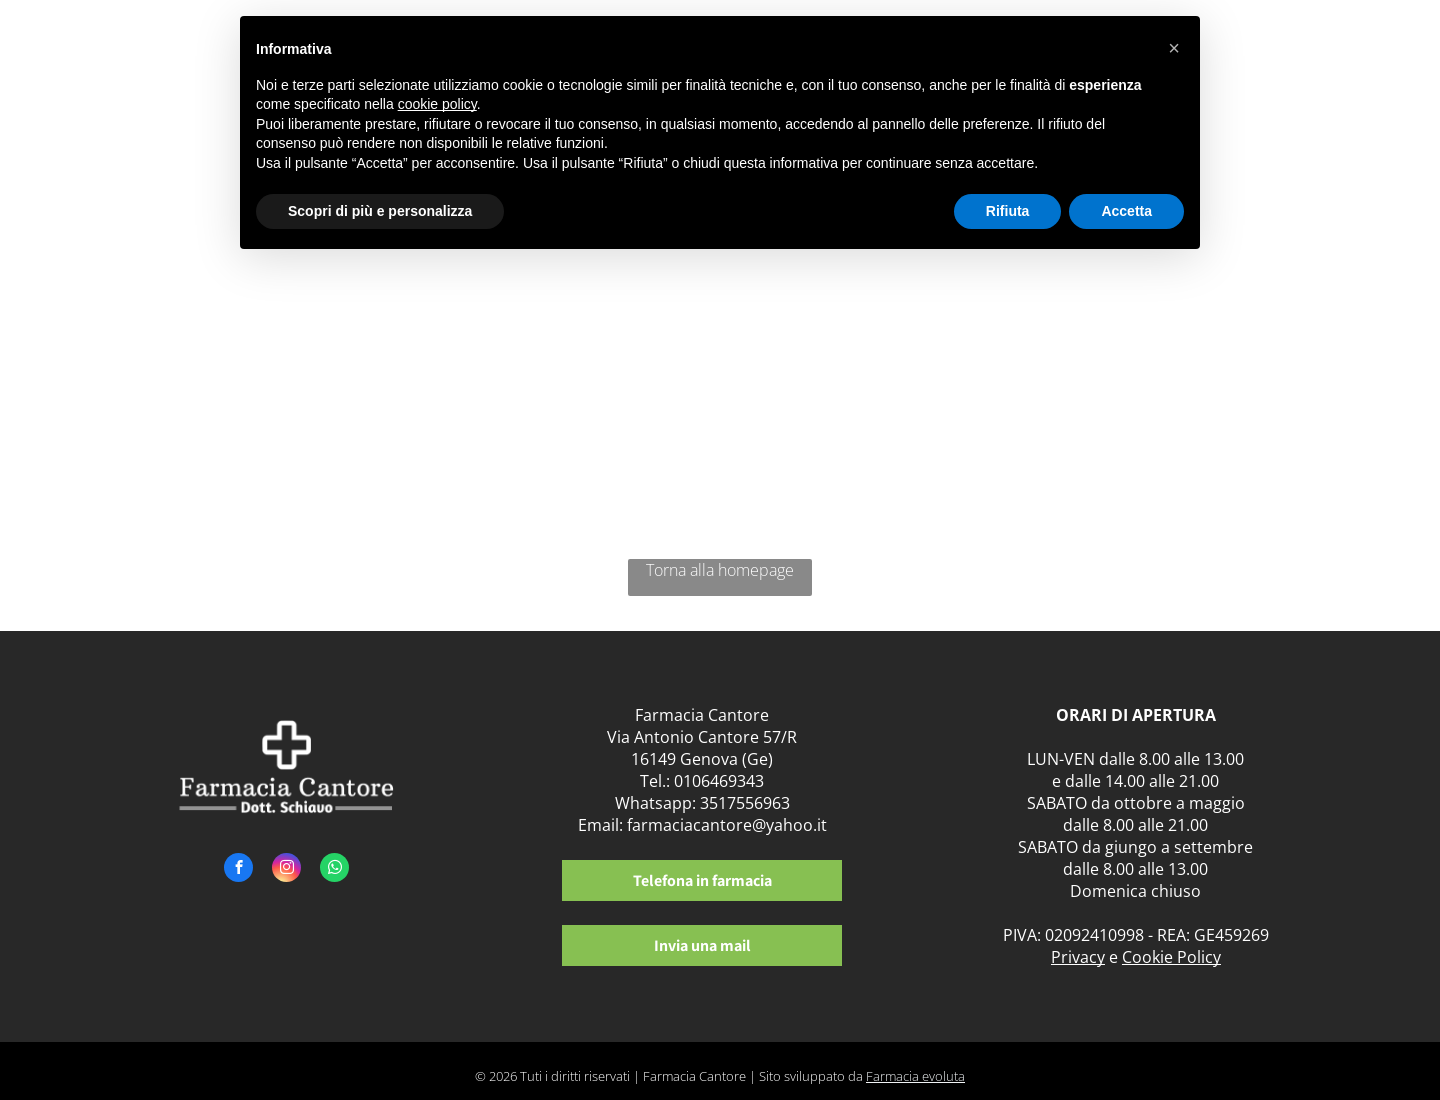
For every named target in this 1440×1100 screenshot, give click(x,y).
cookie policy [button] (437, 104)
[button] (1174, 48)
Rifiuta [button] (1008, 211)
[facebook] (238, 870)
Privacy (1078, 957)
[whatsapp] (334, 870)
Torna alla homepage (720, 570)
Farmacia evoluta (915, 1076)
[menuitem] (1248, 57)
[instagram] (286, 870)
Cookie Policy (1171, 957)
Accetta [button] (1126, 211)
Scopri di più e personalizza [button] (380, 211)
